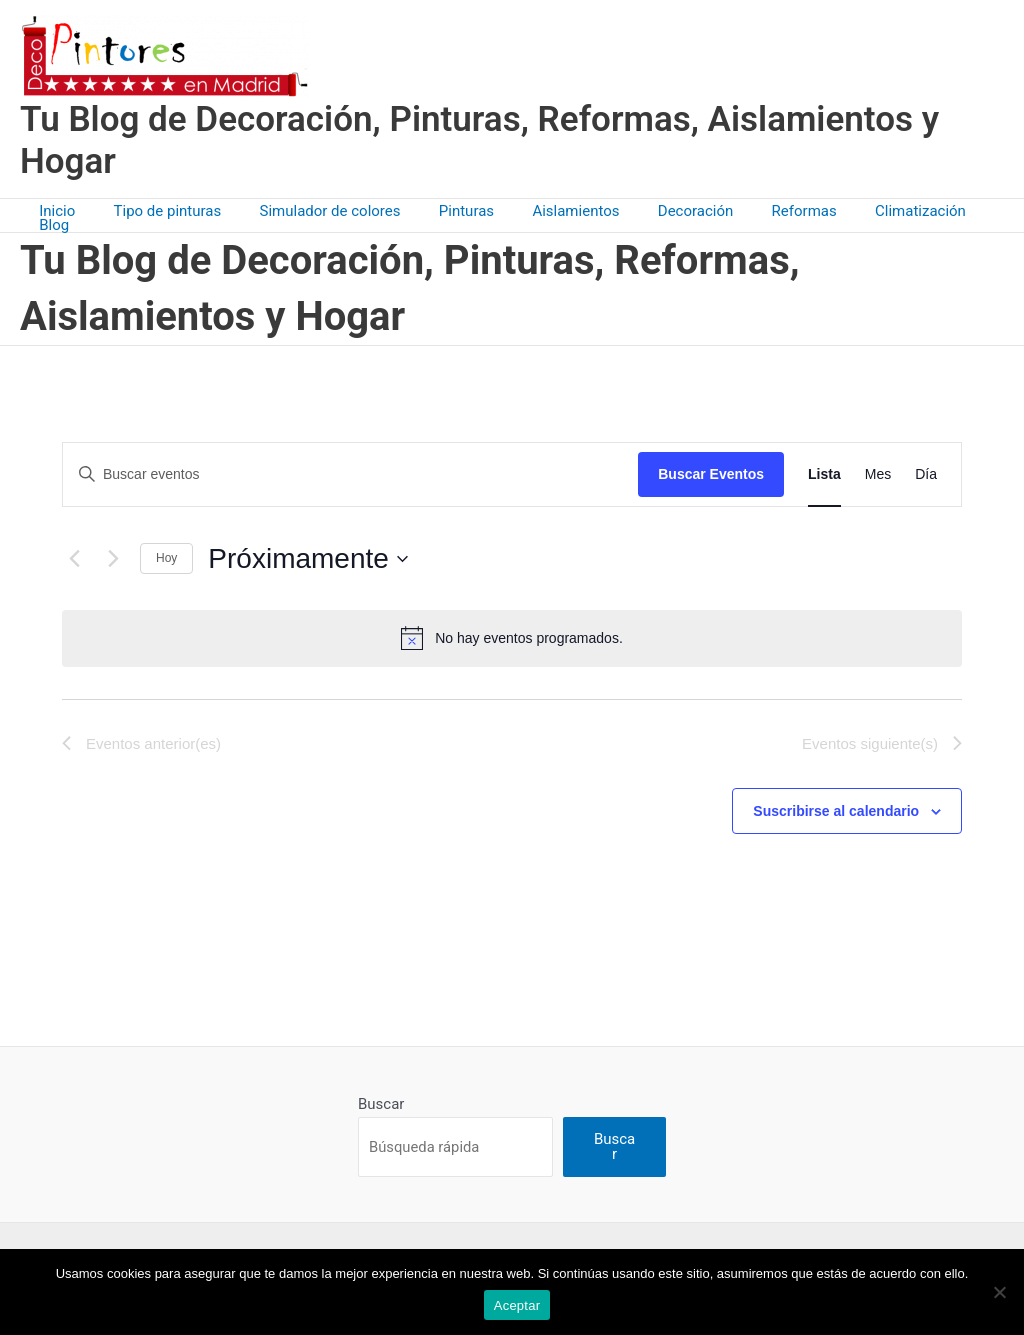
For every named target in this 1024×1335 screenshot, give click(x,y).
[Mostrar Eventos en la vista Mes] (878, 466)
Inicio (66, 211)
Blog (961, 211)
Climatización (870, 211)
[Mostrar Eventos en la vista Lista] (824, 466)
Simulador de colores (321, 211)
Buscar (381, 1096)
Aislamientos (551, 211)
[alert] (512, 630)
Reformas (762, 211)
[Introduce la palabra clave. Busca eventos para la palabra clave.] (350, 466)
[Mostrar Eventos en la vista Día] (926, 466)
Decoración (663, 211)
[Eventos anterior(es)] (74, 550)
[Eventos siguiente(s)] (113, 550)
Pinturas (449, 211)
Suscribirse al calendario (836, 803)
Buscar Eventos (711, 466)
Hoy (166, 550)
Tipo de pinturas (168, 211)
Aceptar (517, 1305)
